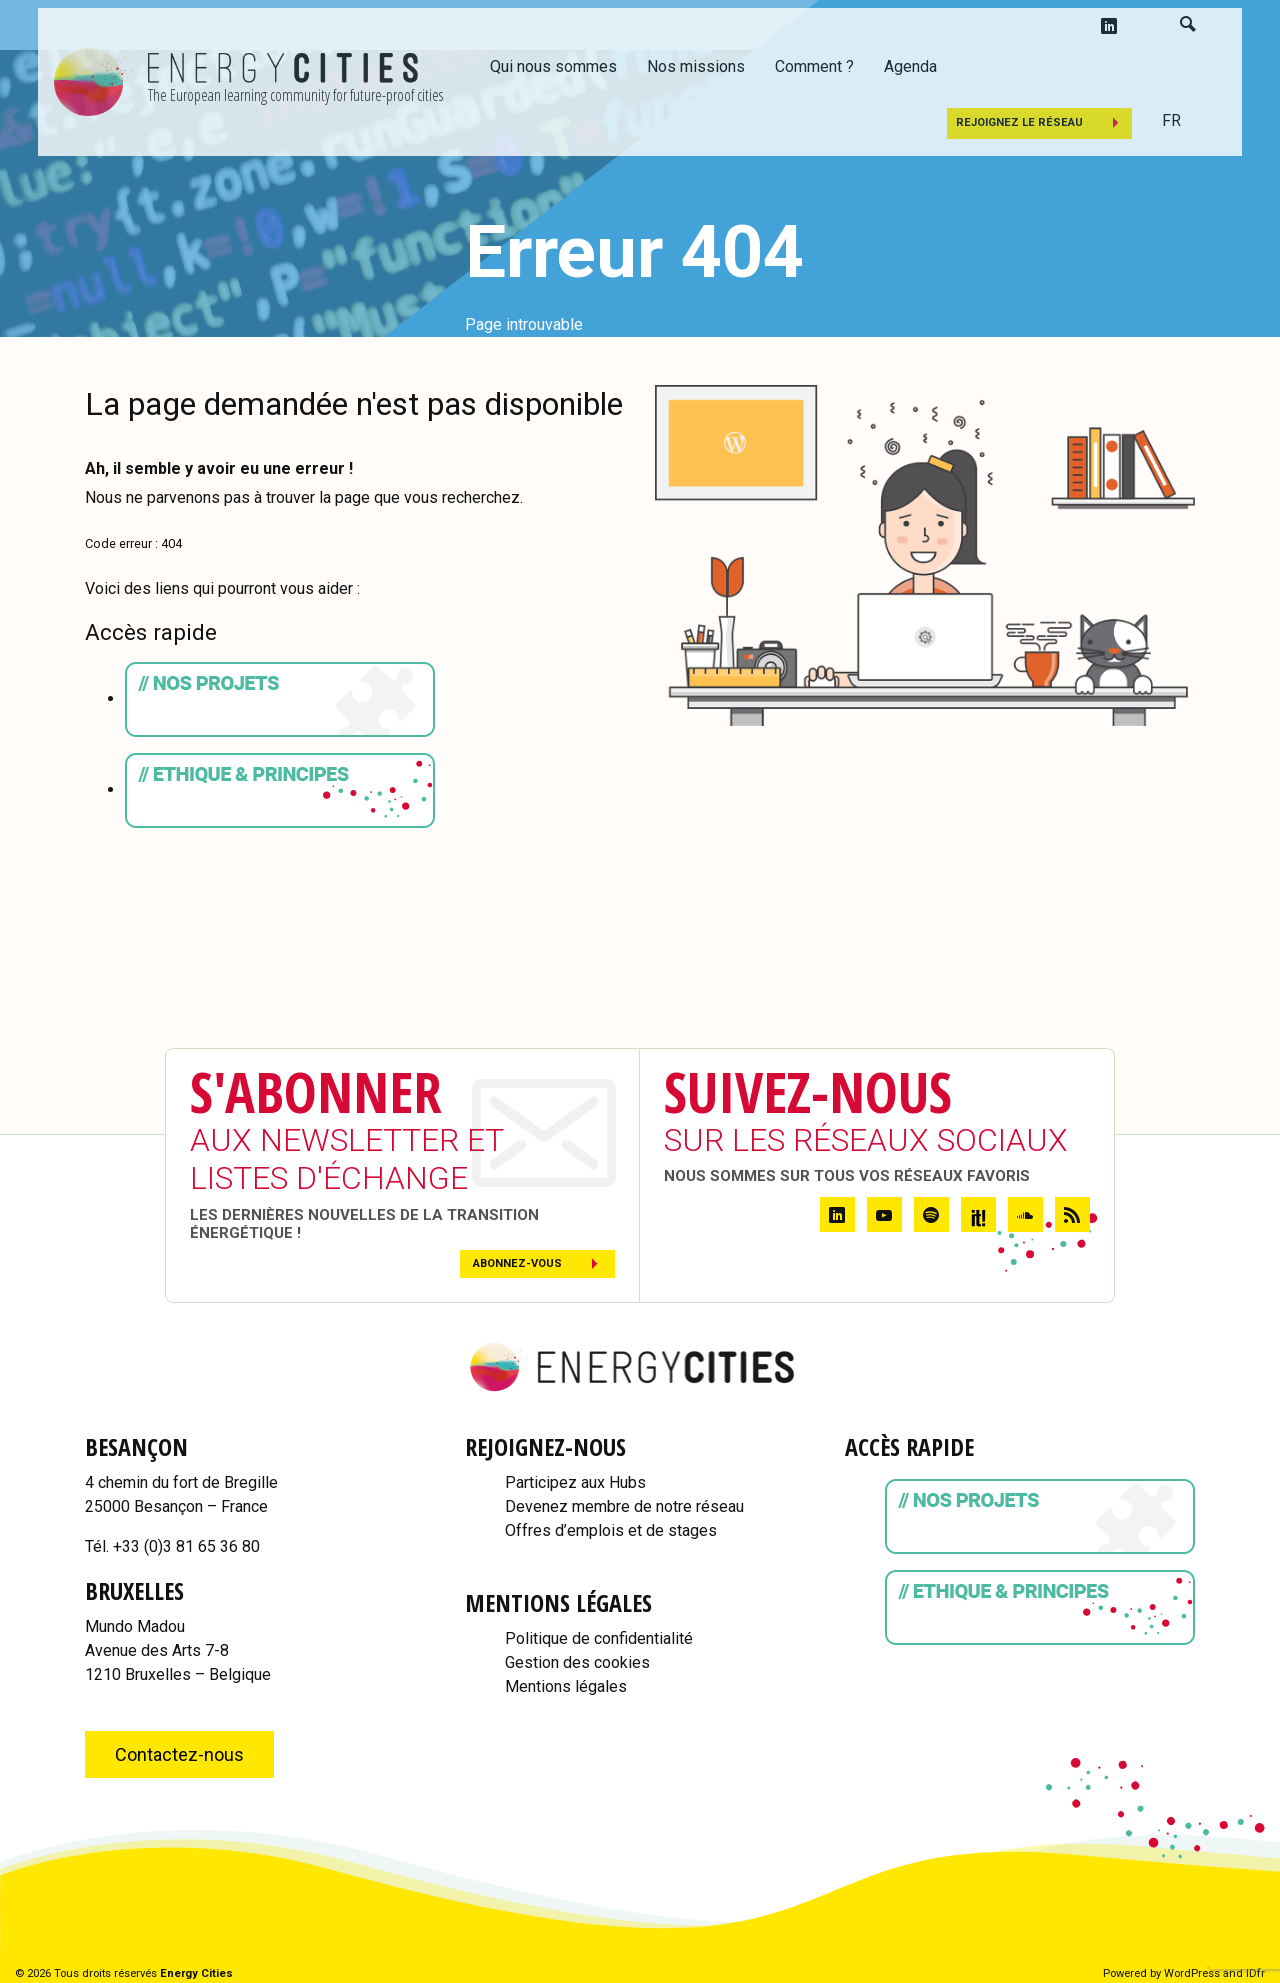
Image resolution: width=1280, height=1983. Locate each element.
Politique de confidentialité (599, 1638)
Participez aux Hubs (575, 1482)
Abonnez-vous (517, 1263)
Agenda (910, 66)
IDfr (1255, 1973)
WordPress (1192, 1973)
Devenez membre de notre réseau (624, 1506)
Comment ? (814, 66)
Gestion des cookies (577, 1662)
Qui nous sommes (553, 66)
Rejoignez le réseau (1019, 122)
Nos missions (696, 66)
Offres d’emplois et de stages (611, 1530)
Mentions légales (566, 1686)
